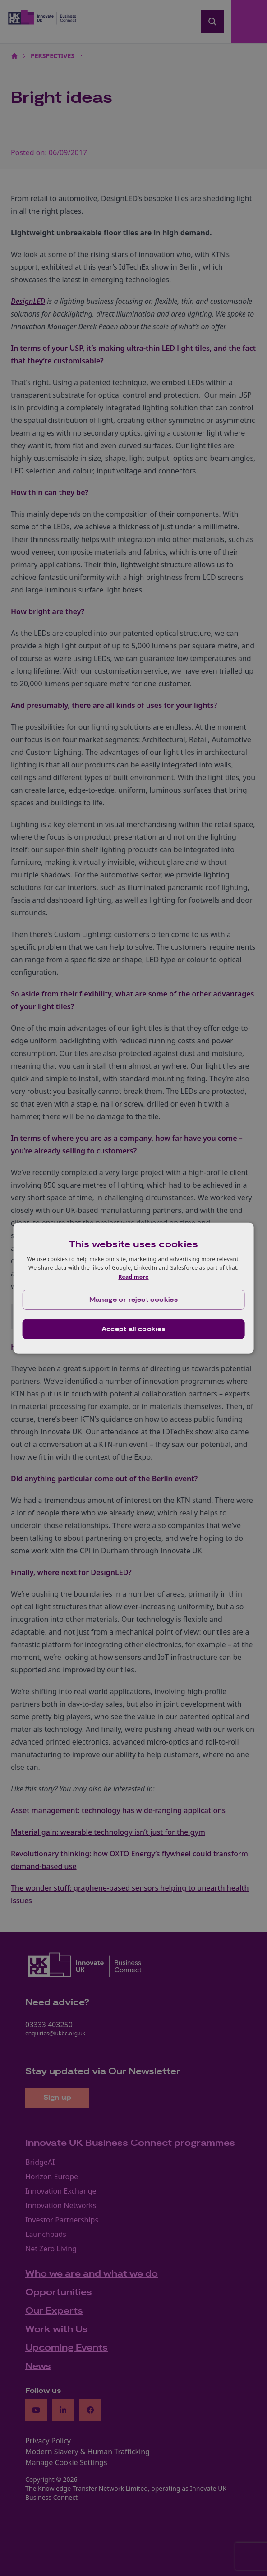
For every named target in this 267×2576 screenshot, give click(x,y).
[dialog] (134, 1287)
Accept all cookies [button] (133, 1329)
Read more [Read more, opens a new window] (133, 1277)
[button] (134, 1300)
